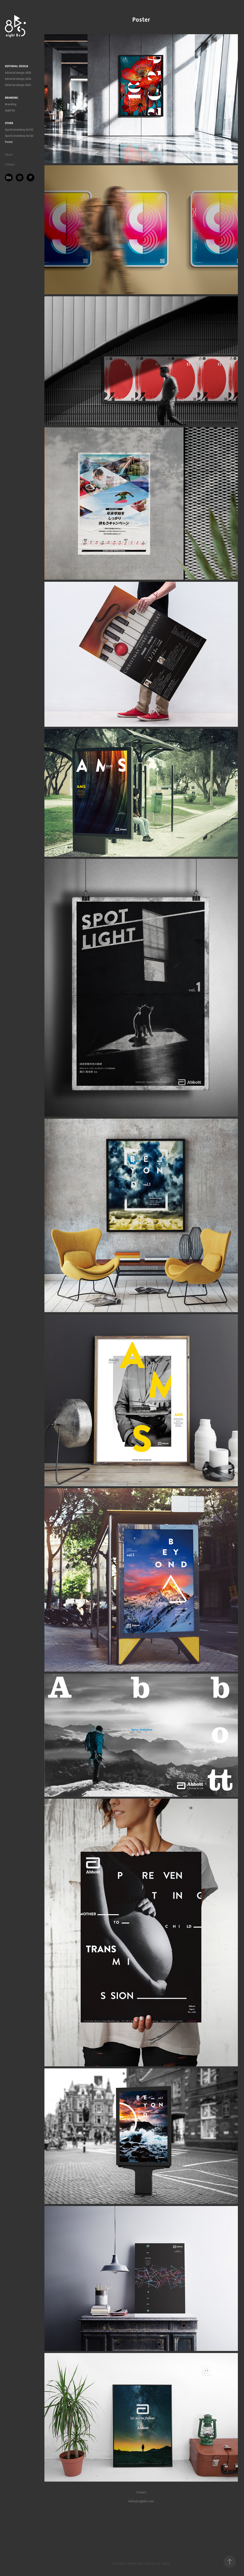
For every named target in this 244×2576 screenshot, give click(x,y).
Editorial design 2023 (18, 85)
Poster (9, 142)
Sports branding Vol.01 (19, 129)
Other (9, 123)
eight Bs (10, 110)
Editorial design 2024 (18, 78)
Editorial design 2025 (18, 72)
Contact (10, 164)
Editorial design (16, 66)
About (9, 154)
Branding (11, 97)
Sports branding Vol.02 (19, 135)
